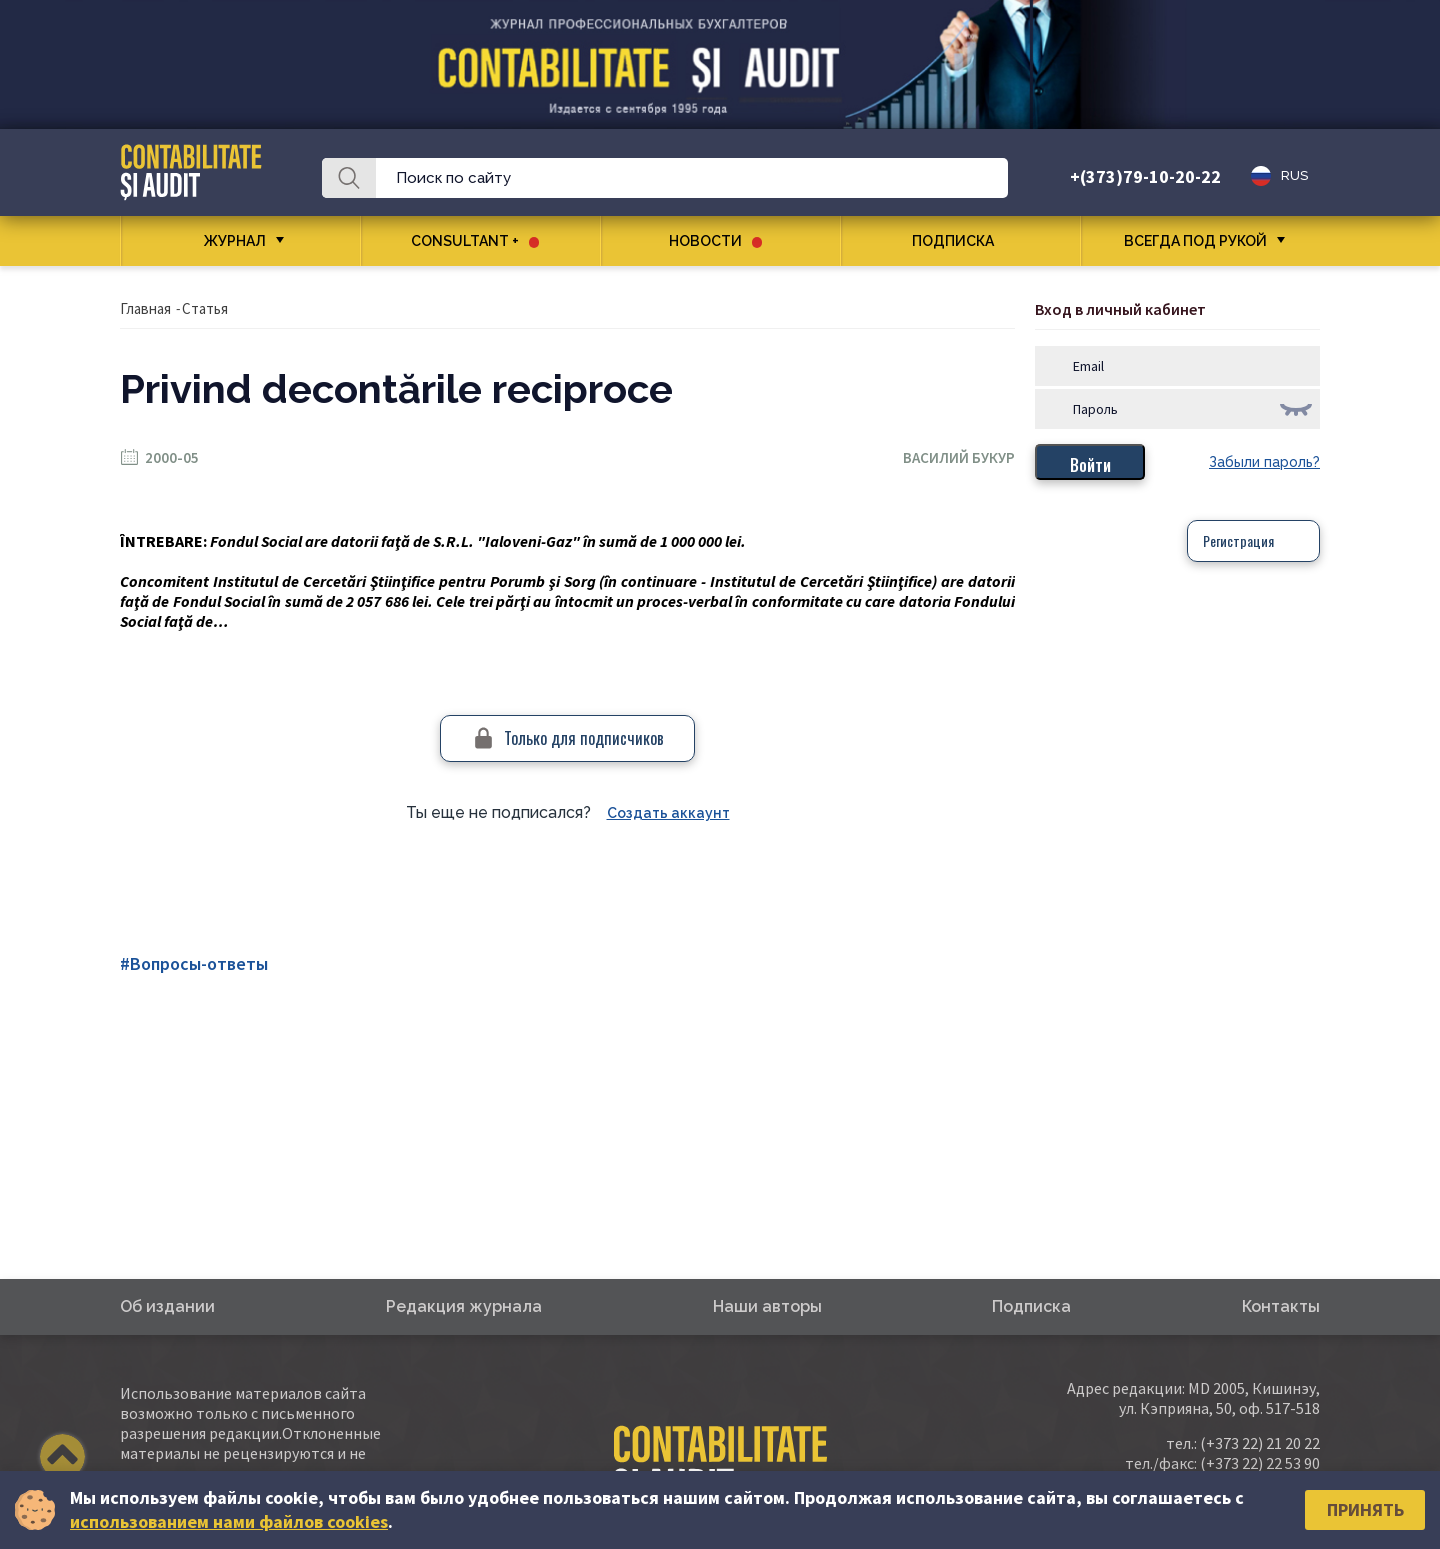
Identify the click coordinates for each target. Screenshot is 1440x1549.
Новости (715, 241)
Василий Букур (959, 457)
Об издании (167, 1306)
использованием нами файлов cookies (229, 1521)
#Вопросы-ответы (194, 963)
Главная (145, 308)
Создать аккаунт (668, 813)
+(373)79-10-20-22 (1145, 176)
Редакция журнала (464, 1306)
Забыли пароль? (1264, 462)
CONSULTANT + (475, 241)
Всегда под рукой (1195, 241)
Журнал (235, 241)
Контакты (1281, 1306)
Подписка (960, 241)
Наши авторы (767, 1306)
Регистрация (1238, 540)
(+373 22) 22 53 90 (1260, 1463)
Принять (1365, 1509)
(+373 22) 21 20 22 (1260, 1443)
